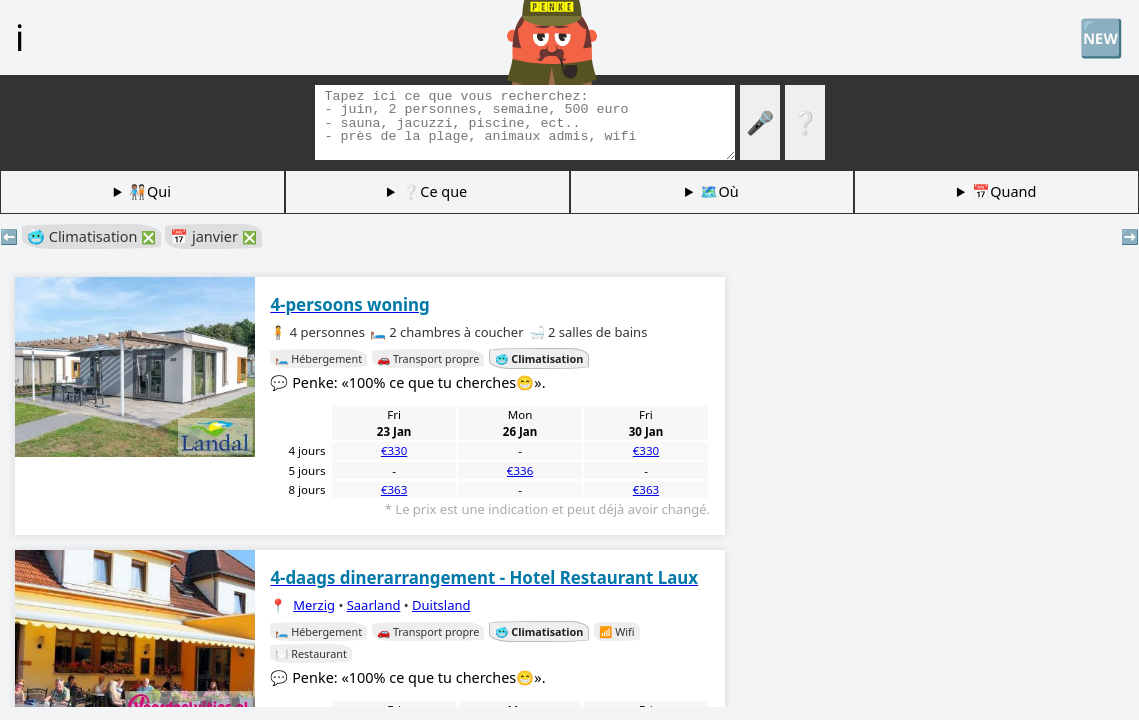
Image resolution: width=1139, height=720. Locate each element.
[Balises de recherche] (525, 122)
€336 (520, 470)
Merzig (314, 605)
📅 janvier (213, 236)
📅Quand (1004, 191)
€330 (394, 450)
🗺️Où (719, 191)
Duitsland (441, 605)
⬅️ (9, 236)
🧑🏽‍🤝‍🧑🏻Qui (150, 191)
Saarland (374, 605)
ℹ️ (19, 37)
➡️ (1130, 236)
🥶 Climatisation (91, 236)
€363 (394, 489)
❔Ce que (434, 191)
